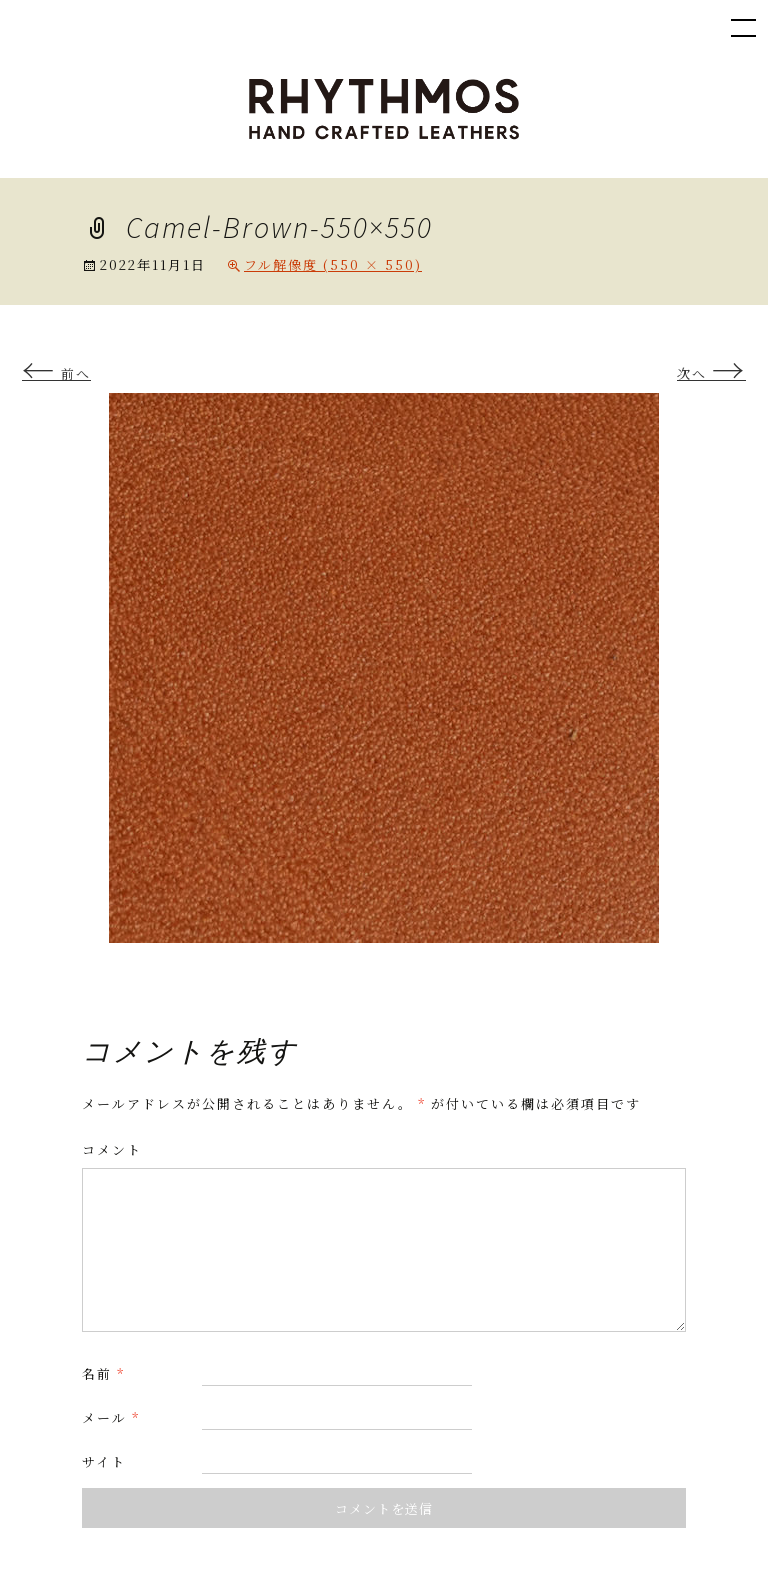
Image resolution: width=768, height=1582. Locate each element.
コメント (112, 1149)
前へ (56, 373)
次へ (711, 373)
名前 (103, 1373)
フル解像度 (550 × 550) (333, 264)
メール (111, 1417)
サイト (104, 1461)
